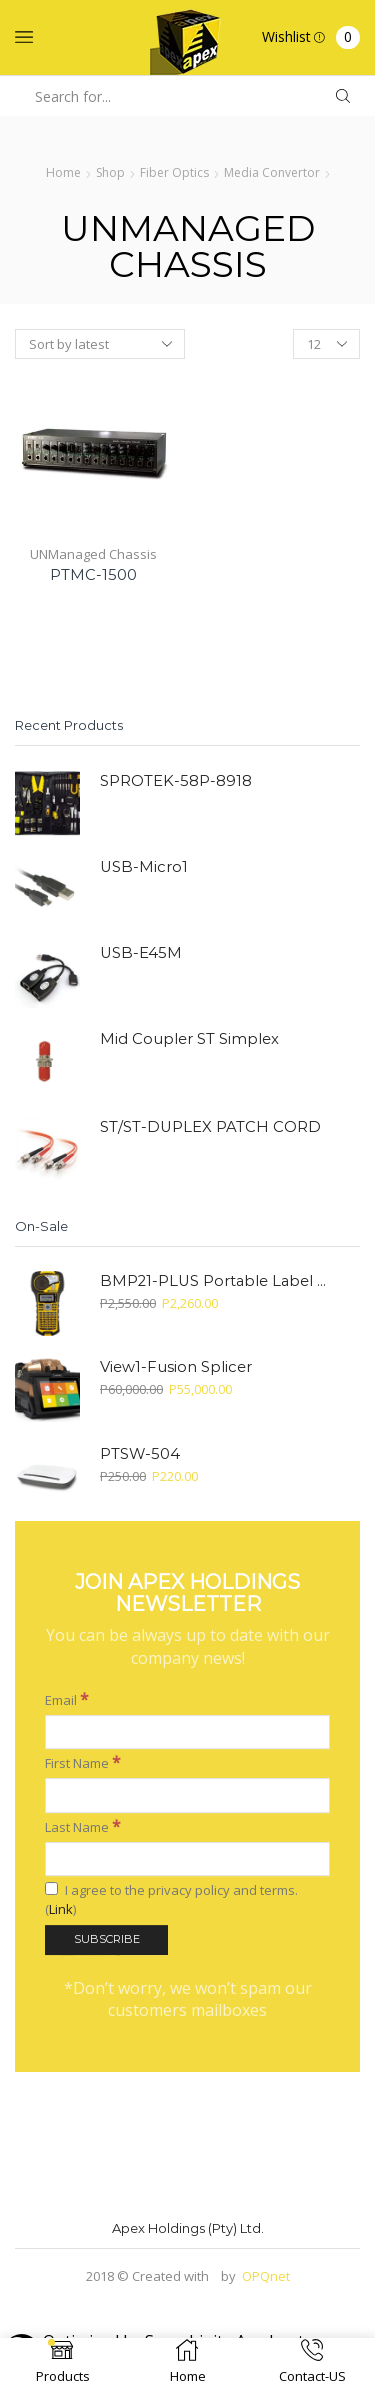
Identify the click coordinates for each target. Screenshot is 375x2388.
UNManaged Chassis (93, 554)
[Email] (187, 1607)
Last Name (83, 1701)
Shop (110, 172)
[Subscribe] (106, 1815)
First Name (83, 1637)
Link (61, 1784)
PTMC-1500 (93, 575)
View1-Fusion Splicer (176, 1367)
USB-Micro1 (144, 867)
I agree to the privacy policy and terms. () (171, 1775)
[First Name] (187, 1671)
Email (67, 1574)
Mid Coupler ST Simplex (189, 1039)
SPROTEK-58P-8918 (176, 781)
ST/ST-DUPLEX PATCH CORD (210, 1127)
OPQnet (266, 2276)
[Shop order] (100, 344)
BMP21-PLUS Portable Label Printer (217, 1281)
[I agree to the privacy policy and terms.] (51, 1764)
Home (63, 172)
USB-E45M (141, 953)
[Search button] (342, 96)
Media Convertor (272, 172)
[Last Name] (187, 1734)
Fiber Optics (174, 172)
